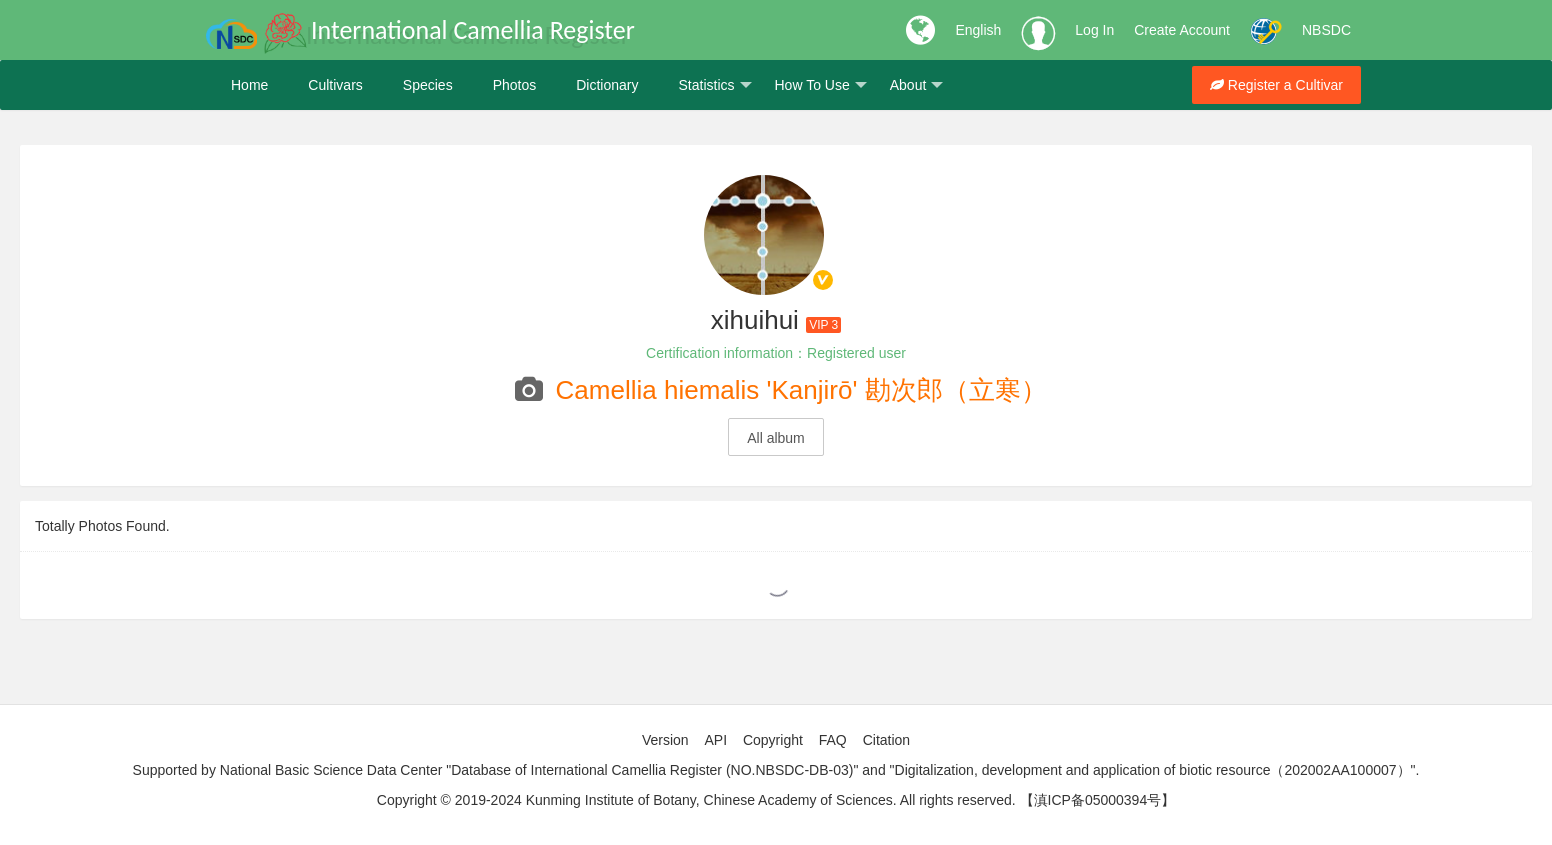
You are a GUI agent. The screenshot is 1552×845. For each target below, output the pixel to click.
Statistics (714, 85)
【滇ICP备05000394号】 (1098, 800)
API (715, 740)
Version (665, 740)
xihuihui (755, 320)
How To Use (821, 85)
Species (428, 85)
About (917, 85)
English (978, 30)
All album (776, 438)
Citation (886, 740)
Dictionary (607, 85)
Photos (515, 85)
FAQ (833, 740)
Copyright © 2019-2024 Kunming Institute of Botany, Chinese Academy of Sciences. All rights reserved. (696, 800)
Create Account (1182, 30)
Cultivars (335, 85)
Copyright (773, 740)
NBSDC (1326, 30)
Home (249, 85)
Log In (1094, 30)
